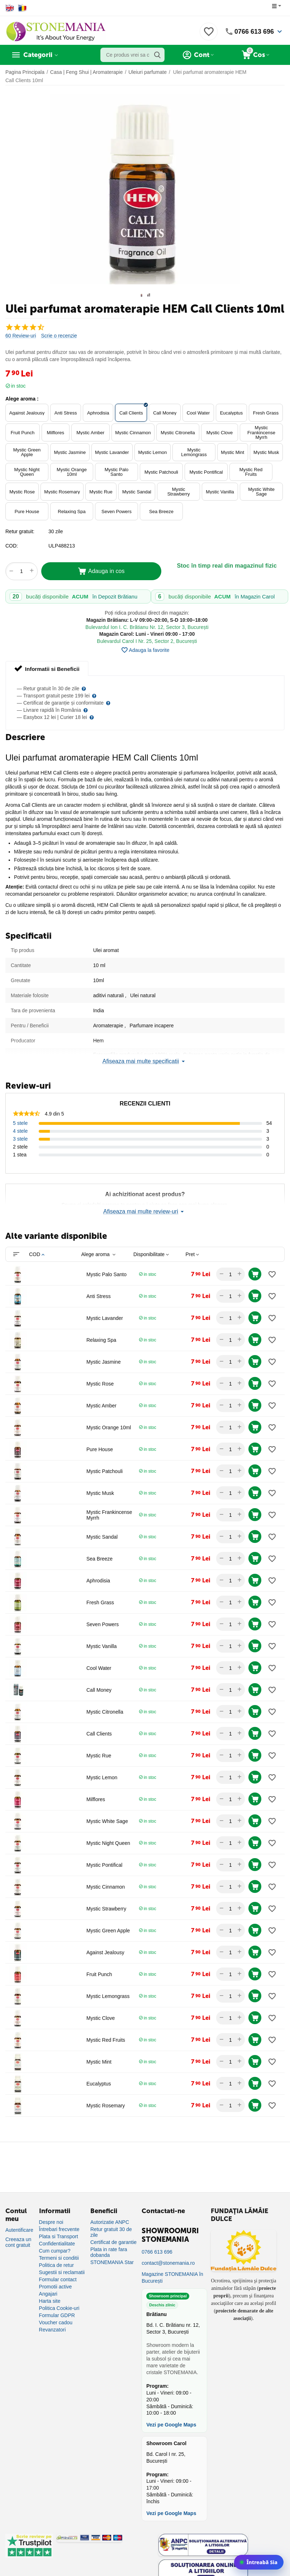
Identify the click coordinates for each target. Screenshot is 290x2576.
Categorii (37, 55)
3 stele (20, 1139)
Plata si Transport (58, 2236)
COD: (11, 546)
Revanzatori (52, 2330)
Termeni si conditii (59, 2258)
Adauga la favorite (145, 650)
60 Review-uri (20, 335)
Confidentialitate (57, 2243)
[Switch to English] (9, 8)
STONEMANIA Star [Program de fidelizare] (112, 2262)
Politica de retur (56, 2265)
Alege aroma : (22, 399)
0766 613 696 (254, 31)
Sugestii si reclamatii (62, 2272)
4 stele (20, 1131)
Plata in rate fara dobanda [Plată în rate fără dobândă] (108, 2252)
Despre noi (51, 2222)
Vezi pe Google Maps (171, 2425)
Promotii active (55, 2286)
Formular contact (58, 2279)
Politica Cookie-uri (59, 2308)
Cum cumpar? (55, 2251)
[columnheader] (55, 1254)
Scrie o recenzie (59, 335)
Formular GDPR (57, 2315)
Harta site (50, 2301)
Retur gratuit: (19, 531)
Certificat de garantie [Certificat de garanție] (113, 2242)
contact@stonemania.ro (168, 2263)
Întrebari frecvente (59, 2229)
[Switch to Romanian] (22, 8)
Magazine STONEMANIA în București (172, 2277)
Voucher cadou (55, 2322)
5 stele (20, 1123)
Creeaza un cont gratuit (18, 2242)
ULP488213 (61, 546)
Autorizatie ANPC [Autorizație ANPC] (109, 2222)
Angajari (48, 2294)
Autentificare (19, 2230)
